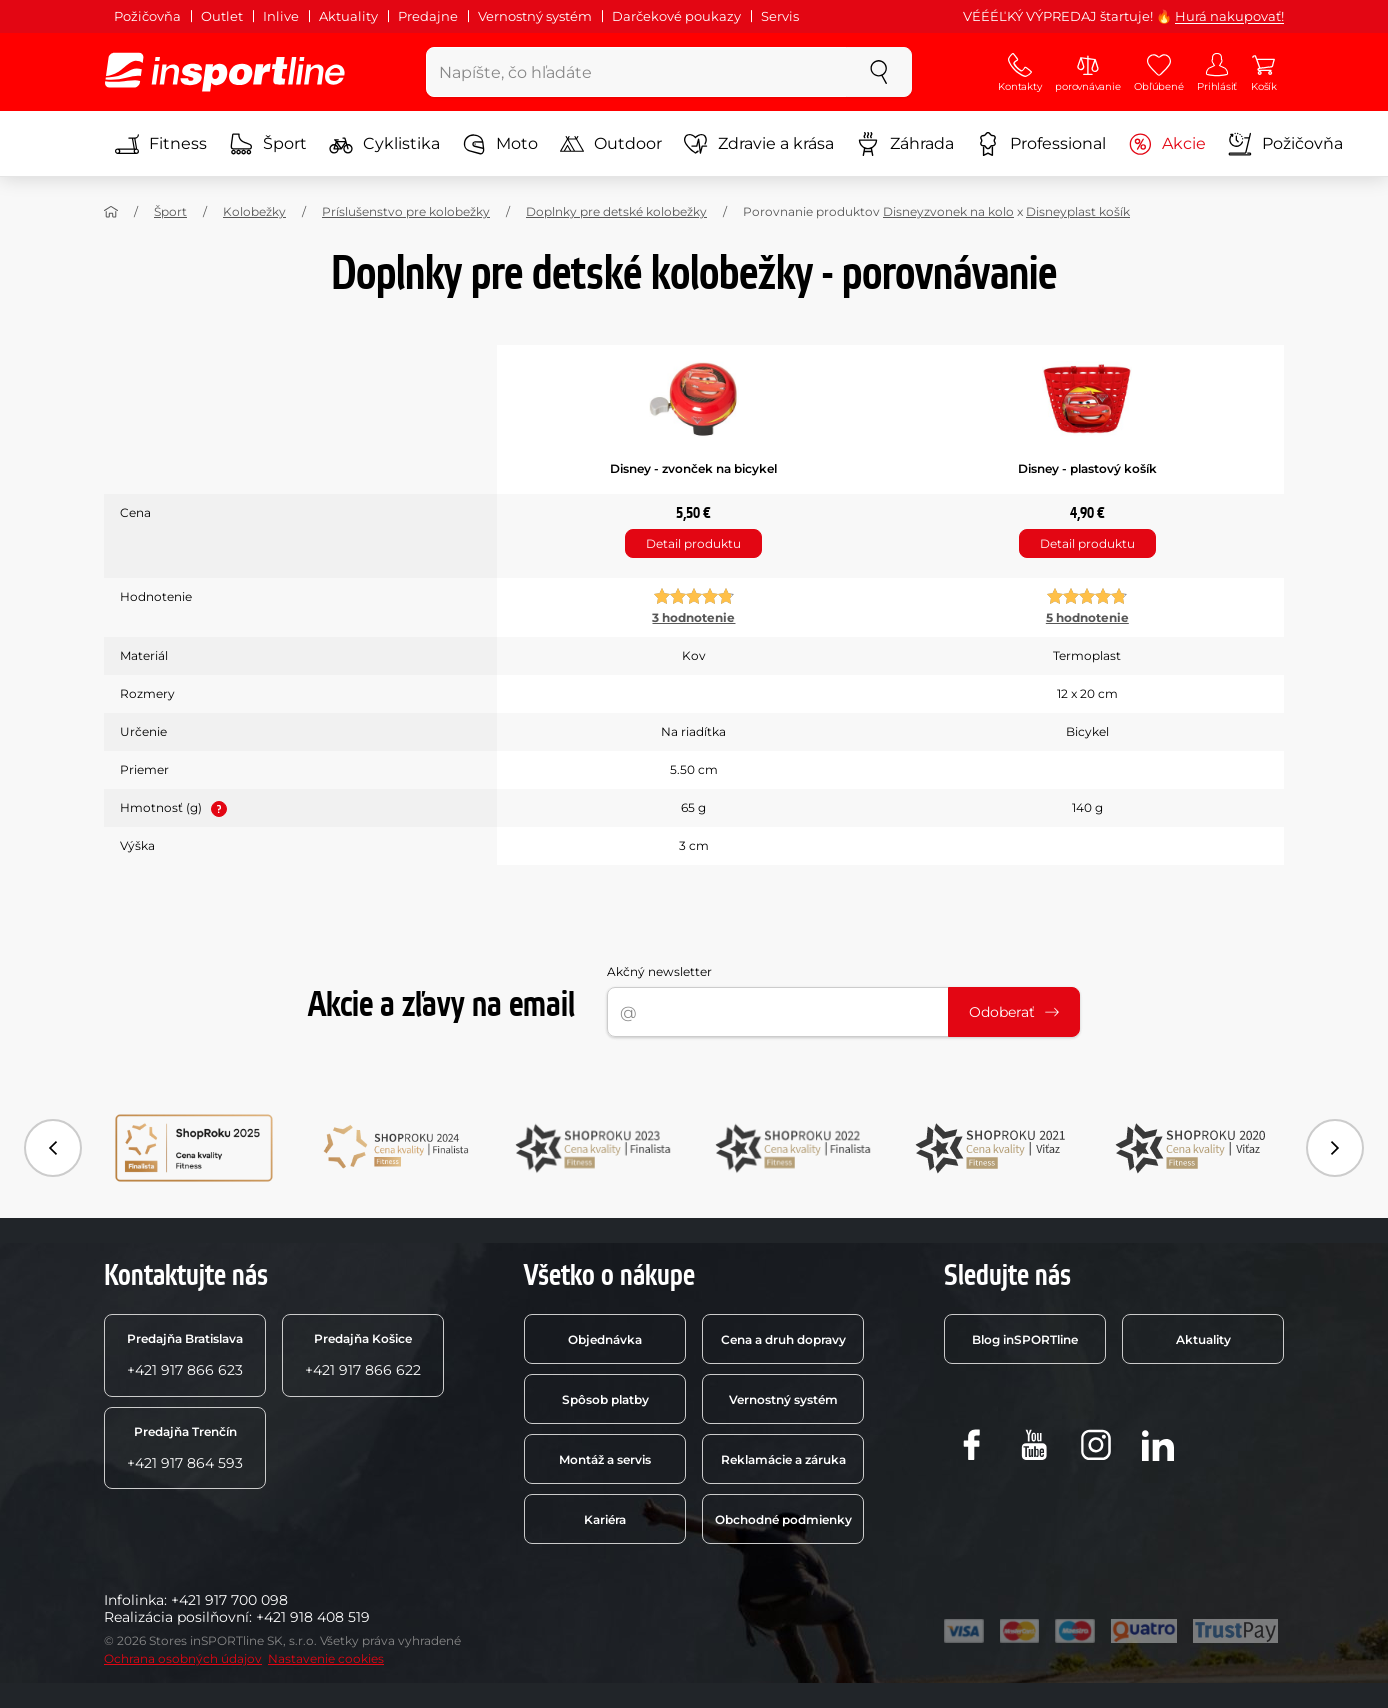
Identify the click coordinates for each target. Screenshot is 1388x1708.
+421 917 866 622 (363, 1355)
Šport (268, 144)
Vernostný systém (535, 16)
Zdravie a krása (759, 144)
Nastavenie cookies (326, 1658)
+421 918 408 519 (313, 1617)
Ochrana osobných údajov (183, 1658)
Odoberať (1014, 1012)
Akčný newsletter (659, 971)
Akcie (1167, 144)
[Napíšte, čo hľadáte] (636, 72)
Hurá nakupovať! (1229, 16)
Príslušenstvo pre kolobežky (406, 211)
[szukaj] (879, 72)
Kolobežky (254, 211)
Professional (1041, 144)
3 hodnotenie (693, 617)
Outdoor (611, 144)
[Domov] (111, 212)
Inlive (281, 16)
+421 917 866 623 (185, 1355)
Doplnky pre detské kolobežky (616, 211)
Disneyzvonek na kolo (948, 211)
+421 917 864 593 (185, 1448)
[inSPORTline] (225, 72)
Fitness (161, 144)
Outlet (222, 16)
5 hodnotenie (1087, 617)
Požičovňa (147, 16)
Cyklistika (384, 144)
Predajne (428, 16)
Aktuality (348, 16)
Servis (780, 16)
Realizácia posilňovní (176, 1617)
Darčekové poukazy (676, 16)
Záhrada (905, 144)
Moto (500, 144)
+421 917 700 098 (229, 1600)
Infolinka (134, 1600)
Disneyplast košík (1078, 211)
